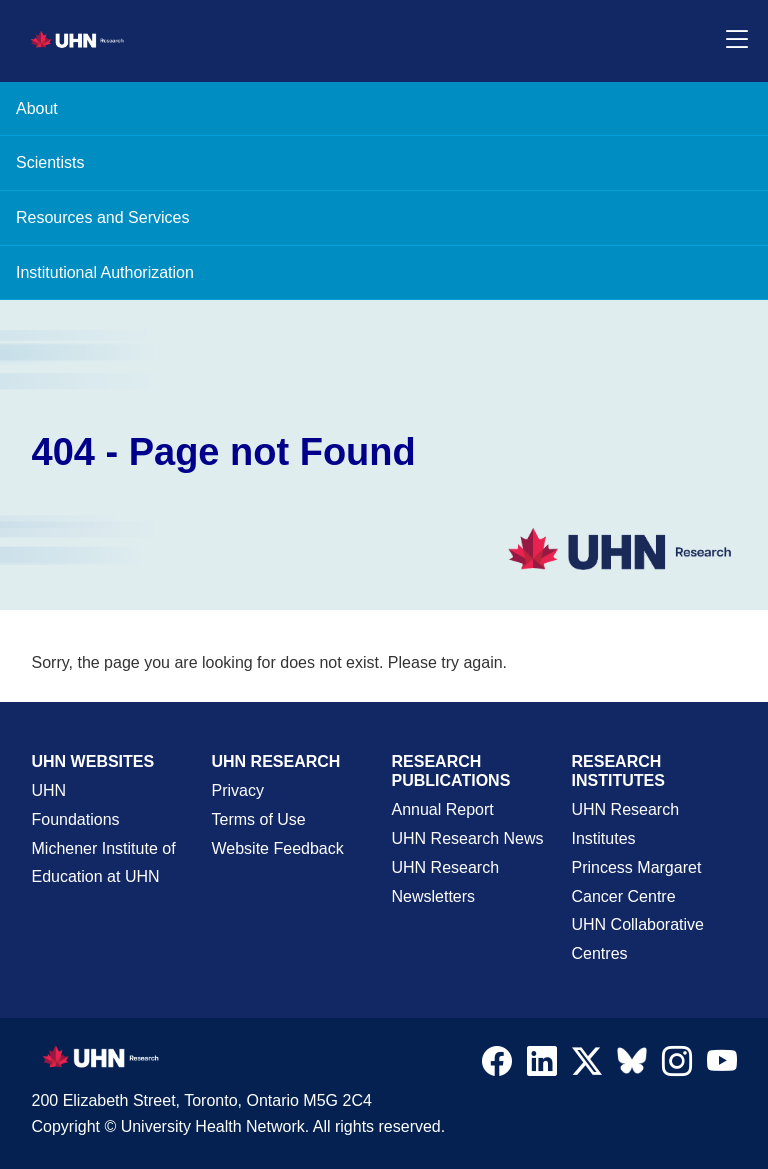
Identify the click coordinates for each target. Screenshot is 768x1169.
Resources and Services (102, 217)
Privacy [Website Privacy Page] (238, 790)
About (37, 108)
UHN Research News (468, 838)
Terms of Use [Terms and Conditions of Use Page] (259, 819)
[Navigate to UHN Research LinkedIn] (542, 1066)
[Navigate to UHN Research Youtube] (722, 1066)
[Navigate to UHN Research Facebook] (497, 1066)
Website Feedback (278, 848)
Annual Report (443, 809)
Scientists (50, 162)
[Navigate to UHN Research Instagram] (677, 1066)
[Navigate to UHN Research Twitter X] (587, 1066)
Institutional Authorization (105, 272)
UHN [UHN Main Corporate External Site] (49, 790)
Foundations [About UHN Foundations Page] (76, 819)
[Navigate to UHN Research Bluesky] (632, 1062)
